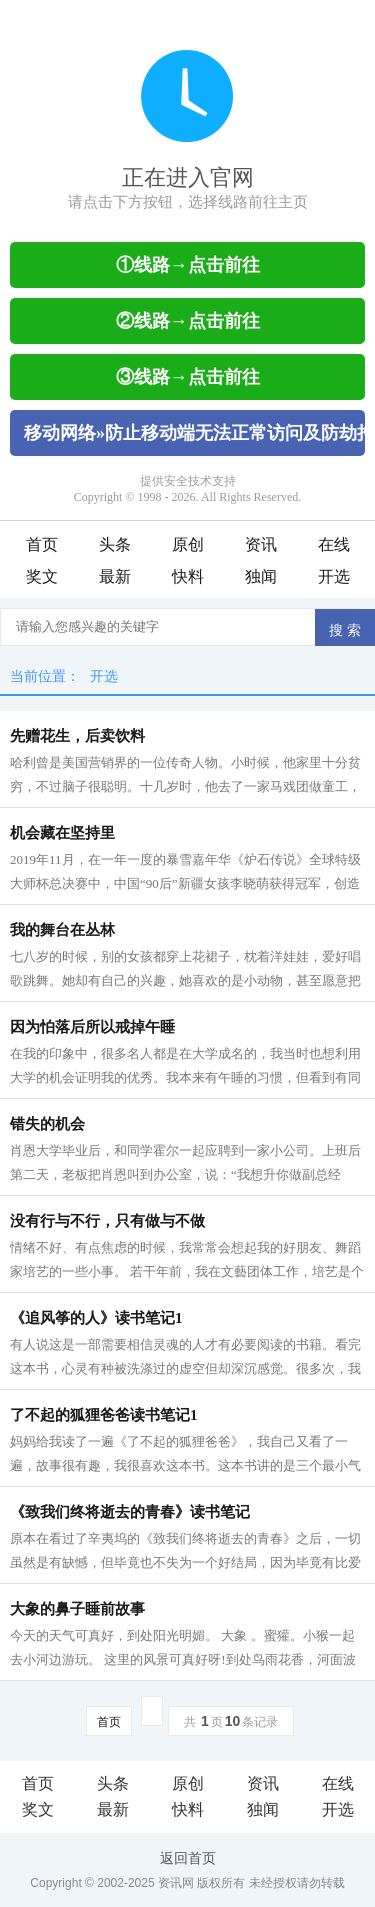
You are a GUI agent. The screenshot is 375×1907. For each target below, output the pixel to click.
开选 (334, 576)
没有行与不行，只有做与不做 (107, 1221)
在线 (334, 544)
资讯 (261, 544)
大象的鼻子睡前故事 (77, 1609)
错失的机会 (47, 1124)
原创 (188, 544)
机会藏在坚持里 (62, 833)
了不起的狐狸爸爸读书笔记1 (104, 1415)
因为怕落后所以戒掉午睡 (92, 1027)
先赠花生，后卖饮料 (77, 736)
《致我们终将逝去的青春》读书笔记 (130, 1512)
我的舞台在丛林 (62, 930)
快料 (188, 576)
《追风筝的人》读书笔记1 (96, 1318)
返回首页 (188, 1858)
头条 (115, 544)
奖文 (42, 576)
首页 (42, 544)
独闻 (261, 576)
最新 (115, 576)
